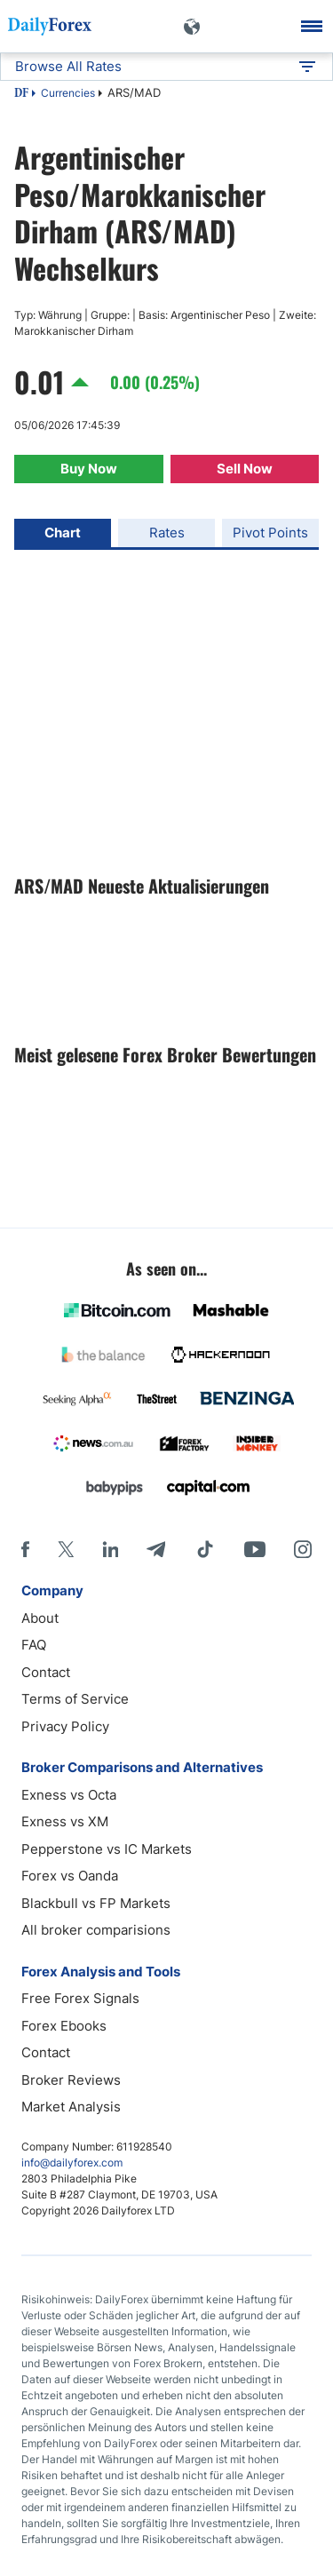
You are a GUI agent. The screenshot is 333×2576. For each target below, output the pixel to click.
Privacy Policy (65, 1726)
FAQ (33, 1644)
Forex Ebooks (64, 2025)
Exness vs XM (64, 1821)
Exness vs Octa (68, 1794)
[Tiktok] (205, 1549)
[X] (66, 1549)
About (40, 1618)
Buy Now (88, 468)
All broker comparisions (95, 1929)
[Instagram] (303, 1549)
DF (21, 94)
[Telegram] (156, 1549)
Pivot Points (270, 532)
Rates (167, 532)
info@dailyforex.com (72, 2162)
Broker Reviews (71, 2079)
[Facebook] (25, 1549)
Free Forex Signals (80, 1998)
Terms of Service (75, 1698)
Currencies (68, 92)
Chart (62, 532)
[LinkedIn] (110, 1549)
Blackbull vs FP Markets (95, 1903)
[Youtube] (255, 1549)
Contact (45, 1672)
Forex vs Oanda (69, 1875)
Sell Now (245, 468)
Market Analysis (71, 2106)
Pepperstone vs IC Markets (106, 1849)
